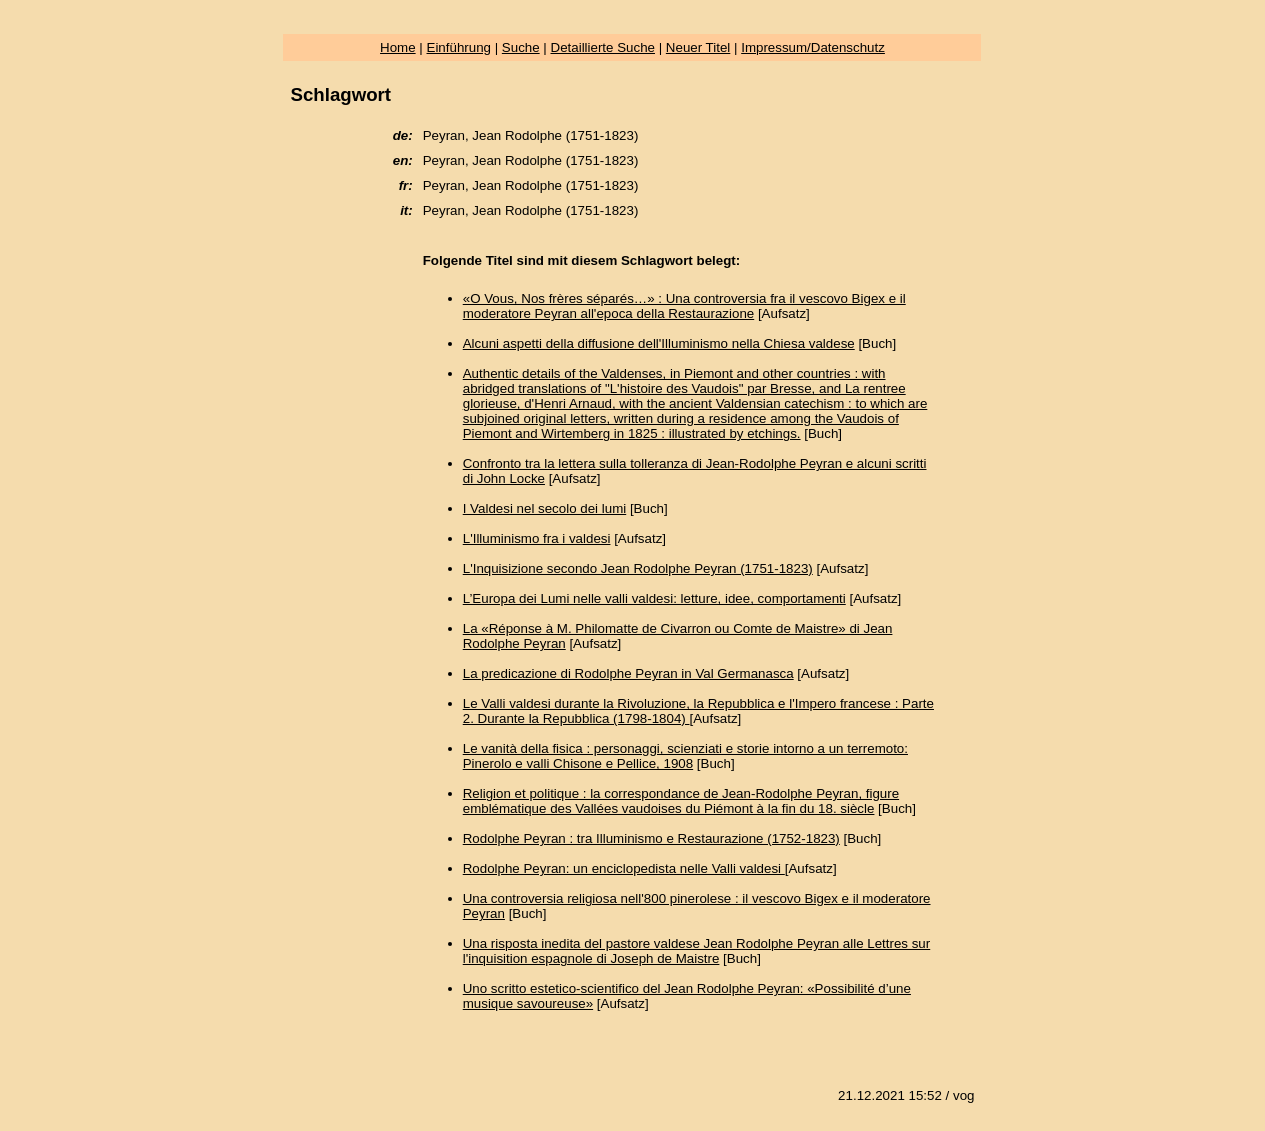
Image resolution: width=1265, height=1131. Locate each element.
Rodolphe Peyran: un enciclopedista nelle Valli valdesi (624, 868)
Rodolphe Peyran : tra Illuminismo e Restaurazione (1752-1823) (651, 838)
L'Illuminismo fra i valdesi (537, 538)
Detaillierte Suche (603, 47)
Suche (521, 47)
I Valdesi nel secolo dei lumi (544, 508)
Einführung (459, 47)
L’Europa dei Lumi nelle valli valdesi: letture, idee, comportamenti (654, 598)
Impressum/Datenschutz (813, 47)
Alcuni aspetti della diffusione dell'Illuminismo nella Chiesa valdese (659, 343)
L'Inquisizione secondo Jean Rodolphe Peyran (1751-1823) (638, 568)
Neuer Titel (698, 47)
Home (398, 47)
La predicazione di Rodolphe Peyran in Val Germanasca (628, 673)
